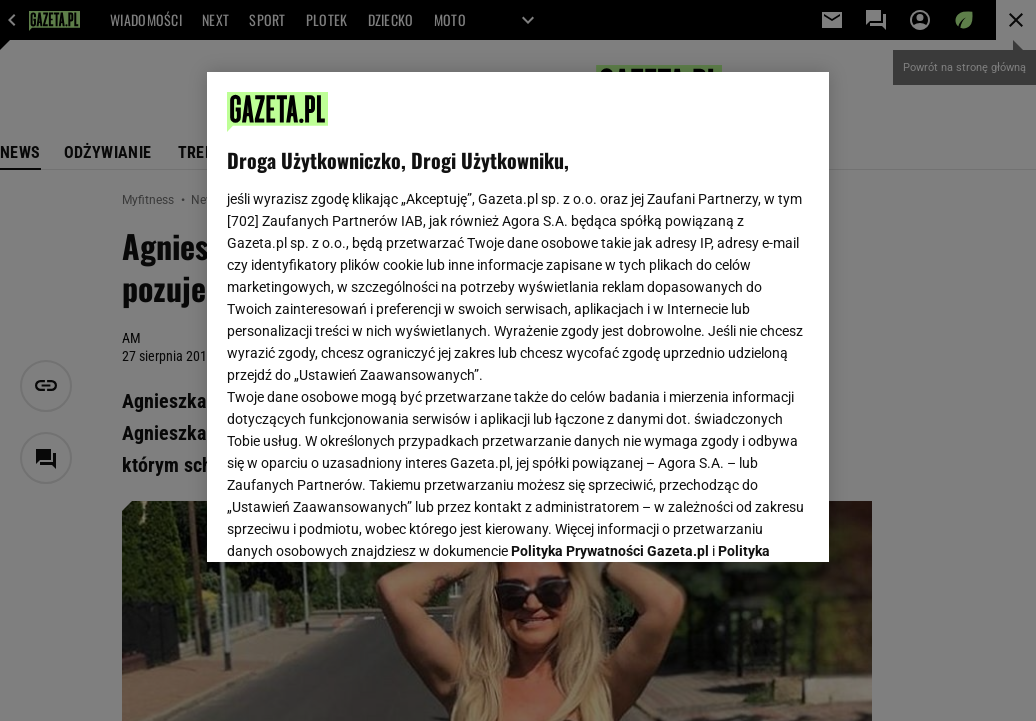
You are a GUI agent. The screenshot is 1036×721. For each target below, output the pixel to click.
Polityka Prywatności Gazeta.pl (610, 297)
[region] (518, 317)
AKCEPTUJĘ (741, 523)
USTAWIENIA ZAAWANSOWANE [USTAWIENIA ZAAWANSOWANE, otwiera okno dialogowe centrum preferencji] (358, 522)
